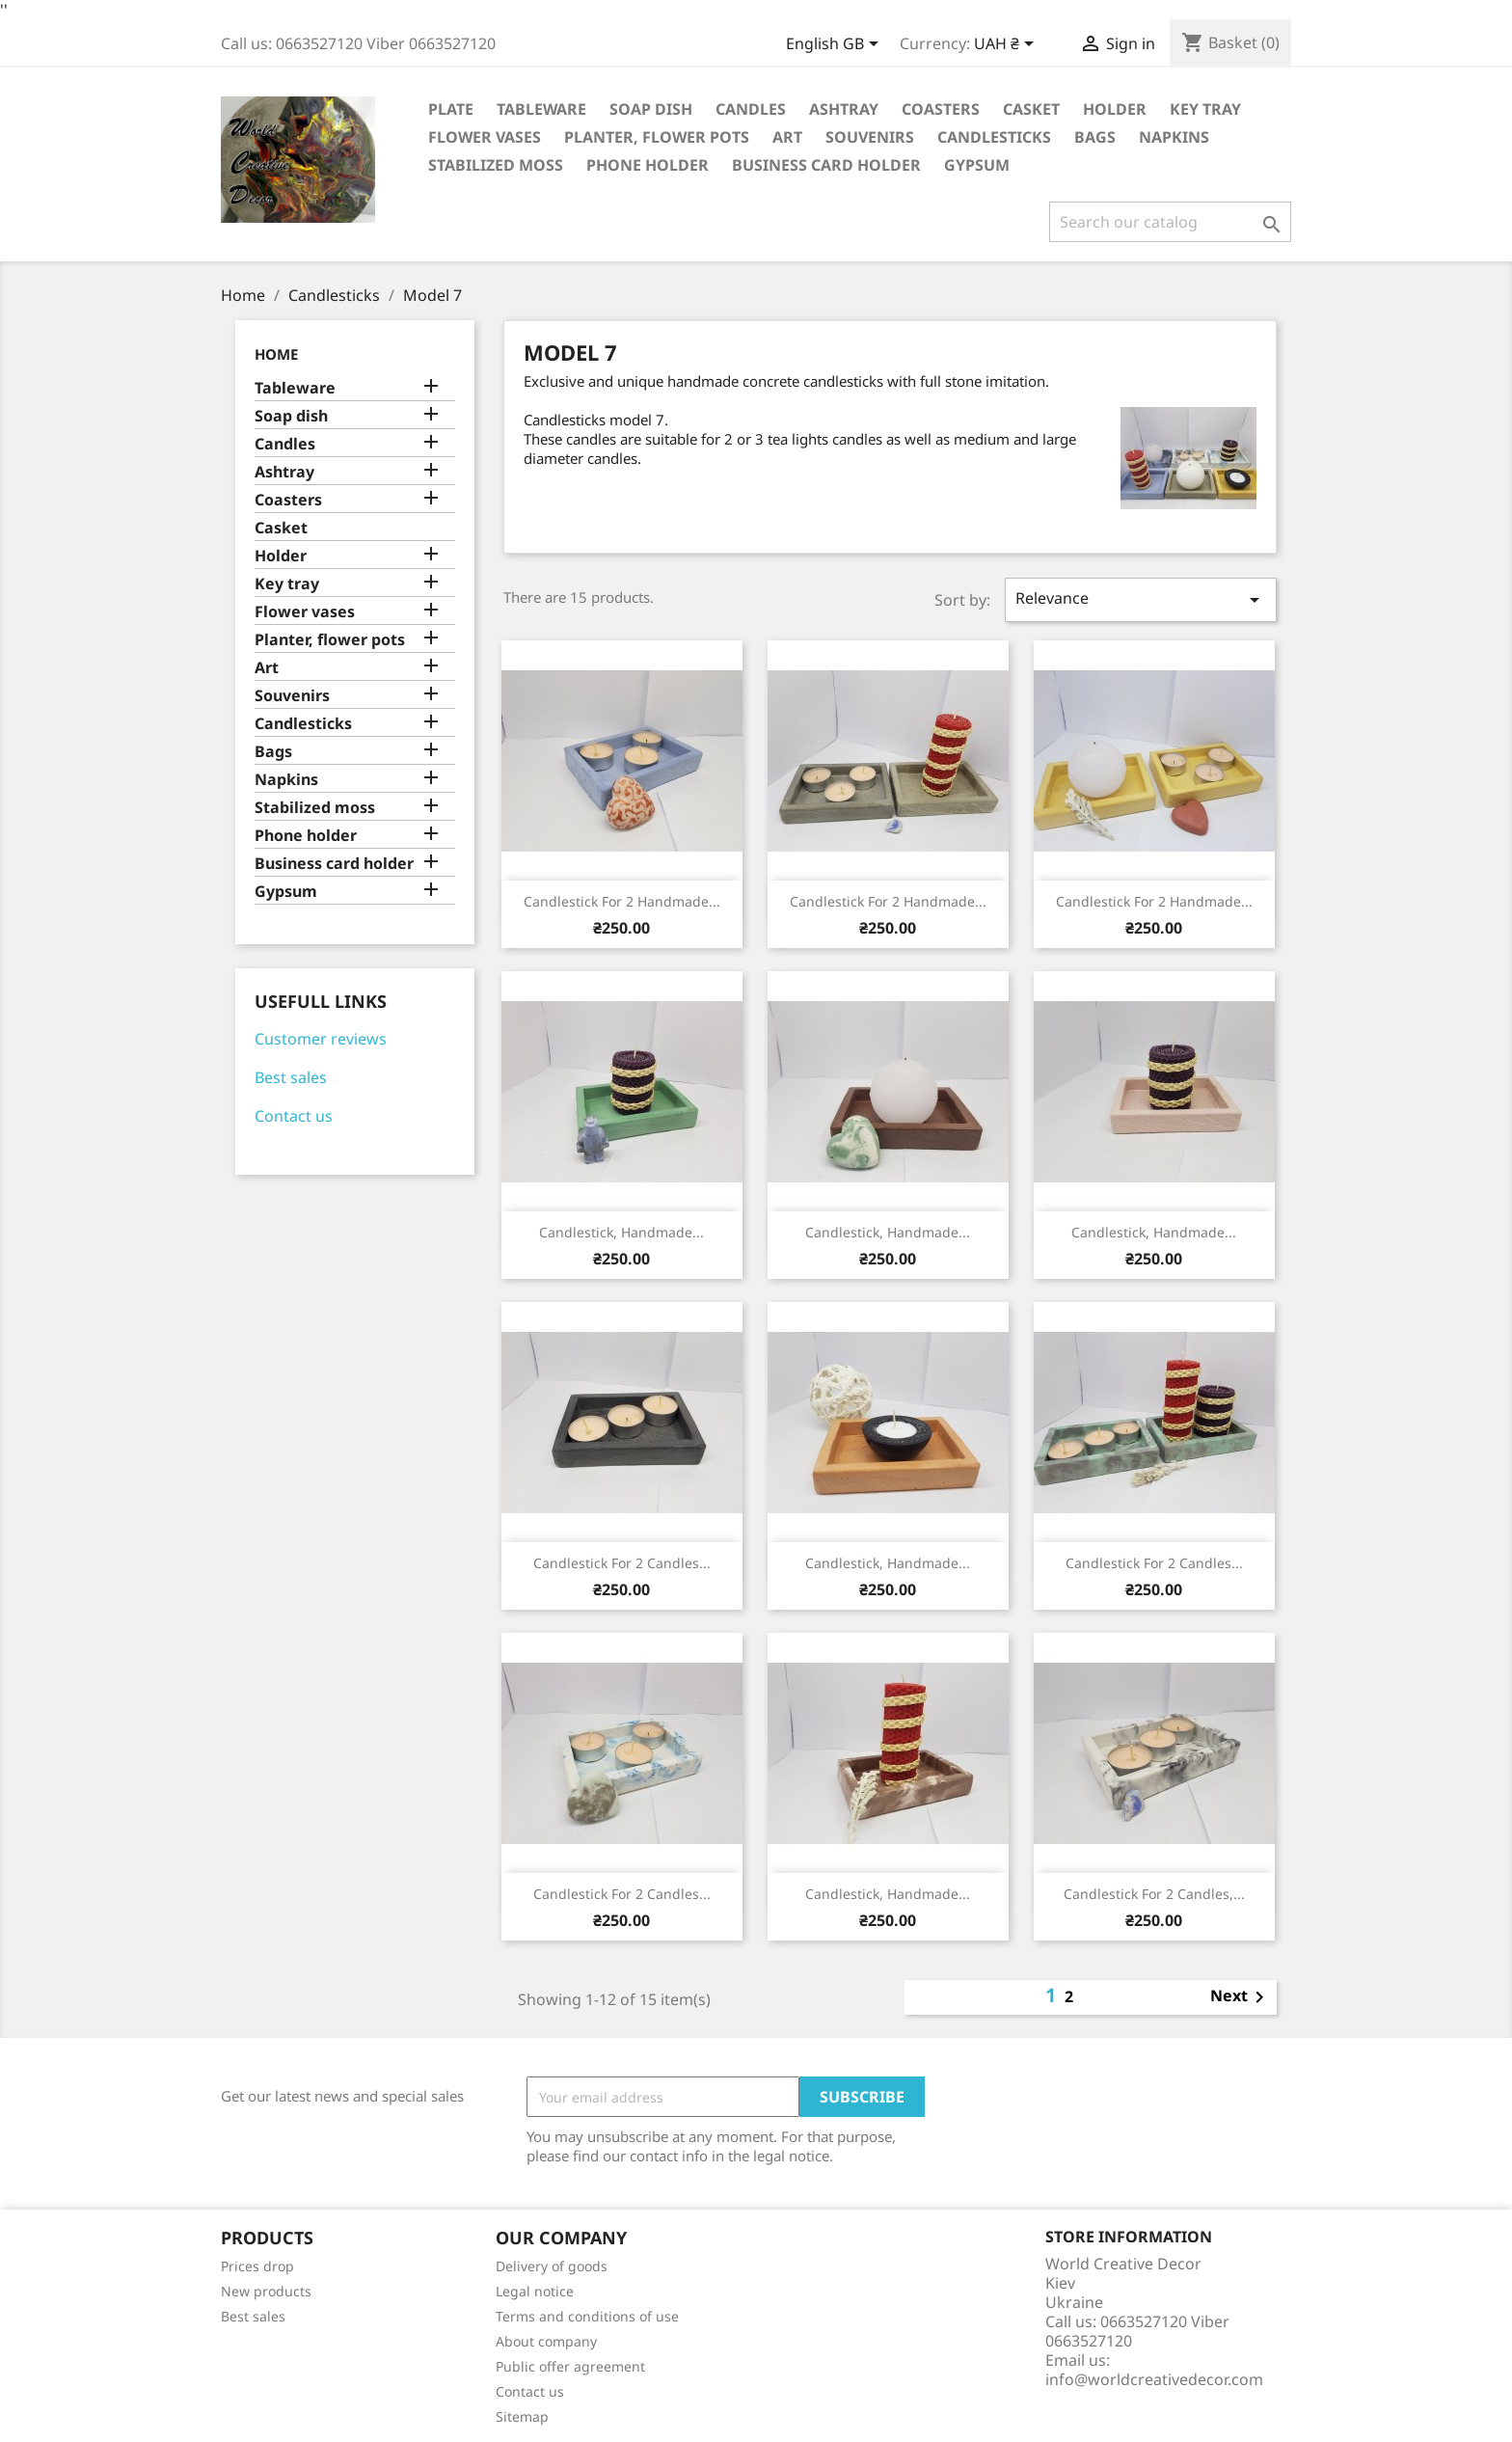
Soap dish (650, 109)
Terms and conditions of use (587, 2316)
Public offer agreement (570, 2366)
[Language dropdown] (835, 45)
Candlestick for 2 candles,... (1154, 1894)
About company (546, 2341)
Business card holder (826, 165)
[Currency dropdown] (1007, 45)
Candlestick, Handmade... (621, 1232)
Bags (1095, 137)
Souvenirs (869, 137)
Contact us (294, 1115)
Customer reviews (321, 1038)
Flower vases (484, 137)
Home (276, 354)
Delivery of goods (552, 2266)
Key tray (1205, 109)
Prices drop (257, 2266)
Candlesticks (994, 137)
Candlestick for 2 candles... (622, 1563)
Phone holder (647, 165)
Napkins (1174, 137)
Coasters (941, 109)
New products (266, 2291)
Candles (751, 109)
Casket (1031, 109)
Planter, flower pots (656, 137)
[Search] (1170, 222)
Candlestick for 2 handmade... (622, 901)
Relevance (1140, 599)
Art (787, 137)
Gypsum (977, 165)
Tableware (541, 109)
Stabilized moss (495, 165)
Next (1240, 1997)
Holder (1115, 109)
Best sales (291, 1077)
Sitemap (522, 2416)
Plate (450, 109)
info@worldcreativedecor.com (1154, 2379)
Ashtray (843, 109)
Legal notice (535, 2291)
